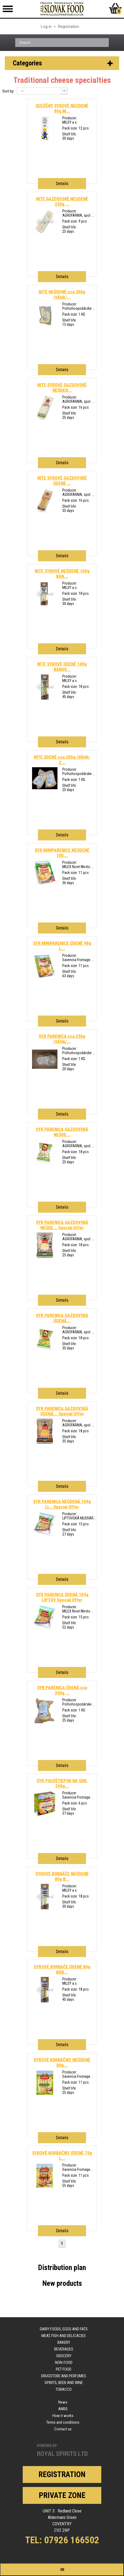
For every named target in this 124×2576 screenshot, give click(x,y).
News (62, 2402)
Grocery (63, 2355)
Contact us (63, 2429)
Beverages (63, 2349)
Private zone (62, 2495)
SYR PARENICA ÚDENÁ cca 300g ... (62, 1690)
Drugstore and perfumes (63, 2376)
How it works (62, 2415)
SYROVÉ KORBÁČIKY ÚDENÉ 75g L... (62, 2155)
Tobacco (64, 2389)
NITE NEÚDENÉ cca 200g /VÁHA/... (62, 294)
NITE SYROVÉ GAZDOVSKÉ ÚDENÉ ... (62, 480)
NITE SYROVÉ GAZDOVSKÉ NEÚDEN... (62, 387)
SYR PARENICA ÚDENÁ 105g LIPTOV (62, 1597)
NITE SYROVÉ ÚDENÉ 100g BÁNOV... (62, 666)
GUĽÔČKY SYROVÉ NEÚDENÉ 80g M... (62, 108)
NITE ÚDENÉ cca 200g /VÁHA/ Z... (62, 759)
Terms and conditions (62, 2422)
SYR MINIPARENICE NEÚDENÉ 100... (62, 852)
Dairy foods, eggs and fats (64, 2329)
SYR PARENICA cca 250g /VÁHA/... (62, 1039)
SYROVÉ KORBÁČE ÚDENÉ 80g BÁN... (62, 1969)
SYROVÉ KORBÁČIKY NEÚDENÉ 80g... (62, 2062)
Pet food (63, 2369)
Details (62, 183)
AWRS (63, 2409)
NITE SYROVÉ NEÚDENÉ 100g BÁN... (62, 573)
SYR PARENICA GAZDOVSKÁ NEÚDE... (62, 1132)
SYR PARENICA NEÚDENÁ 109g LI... (62, 1504)
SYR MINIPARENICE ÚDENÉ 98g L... (62, 945)
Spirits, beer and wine (64, 2382)
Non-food (63, 2362)
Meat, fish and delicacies (63, 2335)
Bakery (63, 2342)
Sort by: (8, 91)
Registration (68, 26)
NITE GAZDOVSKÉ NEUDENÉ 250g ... (62, 201)
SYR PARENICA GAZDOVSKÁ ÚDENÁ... (62, 1318)
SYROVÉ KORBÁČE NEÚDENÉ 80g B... (62, 1876)
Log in (46, 26)
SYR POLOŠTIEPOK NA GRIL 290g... (62, 1783)
